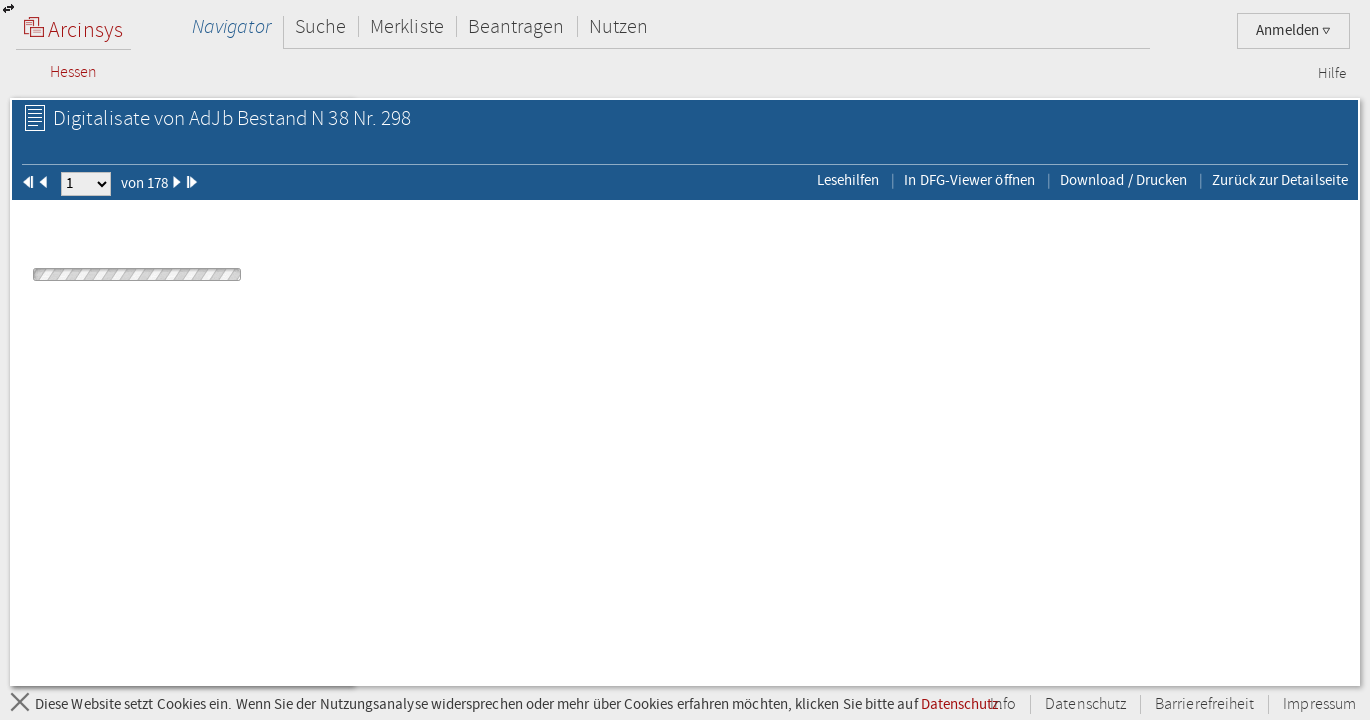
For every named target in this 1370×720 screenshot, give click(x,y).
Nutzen (618, 26)
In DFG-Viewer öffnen (969, 180)
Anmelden (1293, 30)
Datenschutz (960, 704)
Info (1003, 704)
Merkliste (407, 26)
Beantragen (516, 26)
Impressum (1319, 704)
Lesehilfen (848, 180)
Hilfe (1332, 74)
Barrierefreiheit (1204, 704)
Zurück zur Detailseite (1280, 180)
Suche (320, 26)
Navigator (231, 26)
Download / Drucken (1123, 180)
